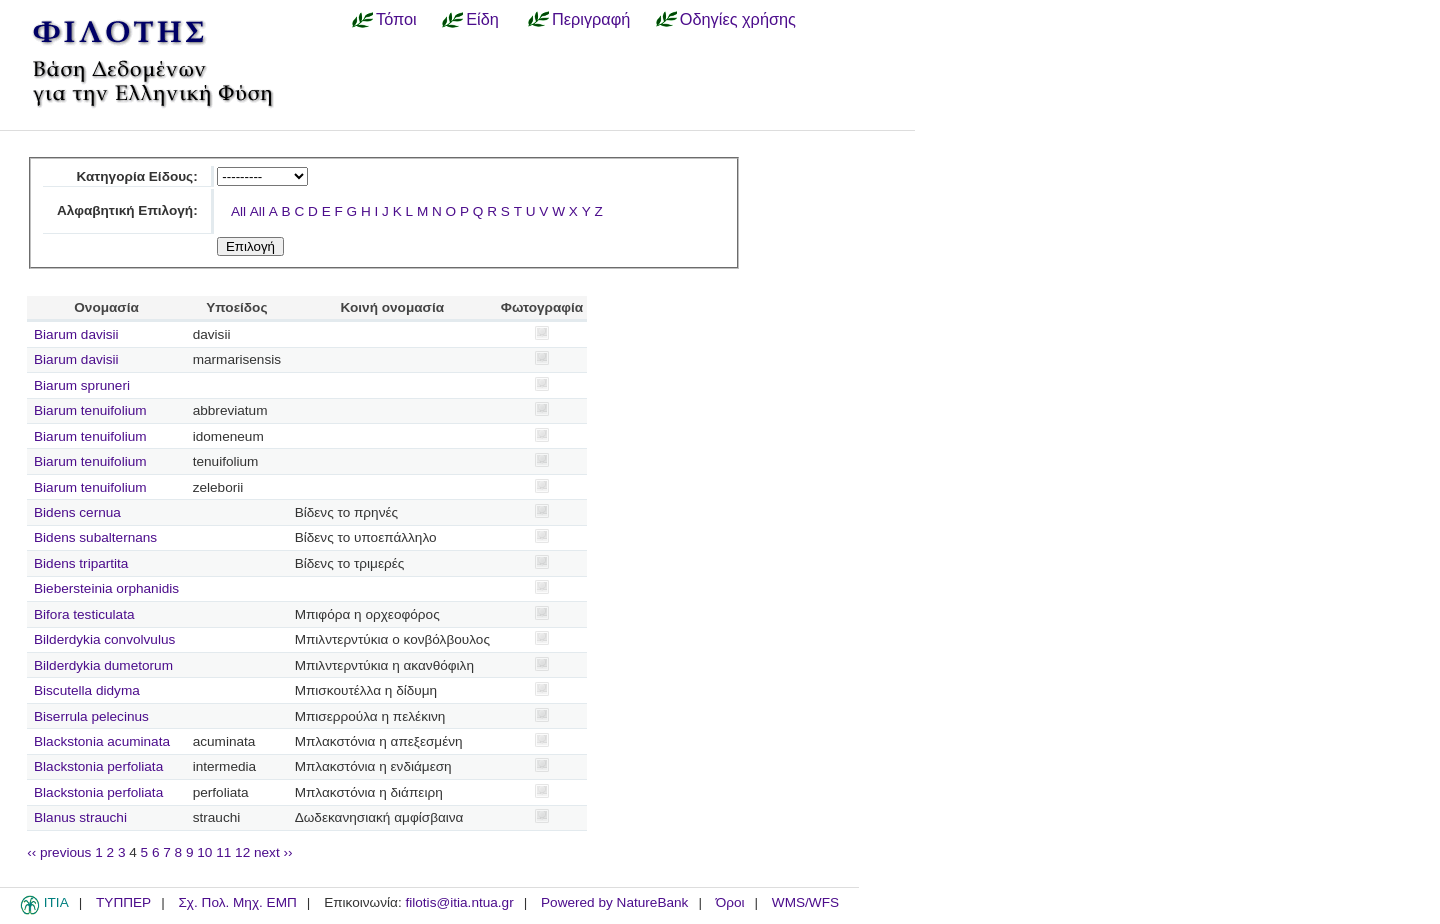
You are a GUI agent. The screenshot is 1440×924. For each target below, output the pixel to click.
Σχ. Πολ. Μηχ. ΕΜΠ (237, 902)
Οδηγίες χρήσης (738, 19)
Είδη (482, 19)
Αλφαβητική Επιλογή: (127, 210)
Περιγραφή (591, 19)
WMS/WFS (805, 902)
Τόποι (396, 19)
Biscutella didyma (87, 690)
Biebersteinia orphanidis (106, 588)
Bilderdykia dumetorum (103, 665)
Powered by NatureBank (614, 902)
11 (223, 852)
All (238, 211)
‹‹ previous (59, 852)
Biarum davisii (76, 334)
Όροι (730, 902)
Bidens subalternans (95, 537)
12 (242, 852)
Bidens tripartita (81, 563)
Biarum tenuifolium (90, 410)
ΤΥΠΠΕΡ (123, 902)
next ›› (273, 852)
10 (204, 852)
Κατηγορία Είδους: (136, 176)
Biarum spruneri (82, 385)
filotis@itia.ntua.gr (459, 902)
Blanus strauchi (80, 817)
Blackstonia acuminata (102, 741)
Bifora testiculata (84, 614)
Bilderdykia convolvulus (104, 639)
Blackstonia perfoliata (98, 766)
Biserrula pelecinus (91, 716)
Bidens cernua (77, 512)
